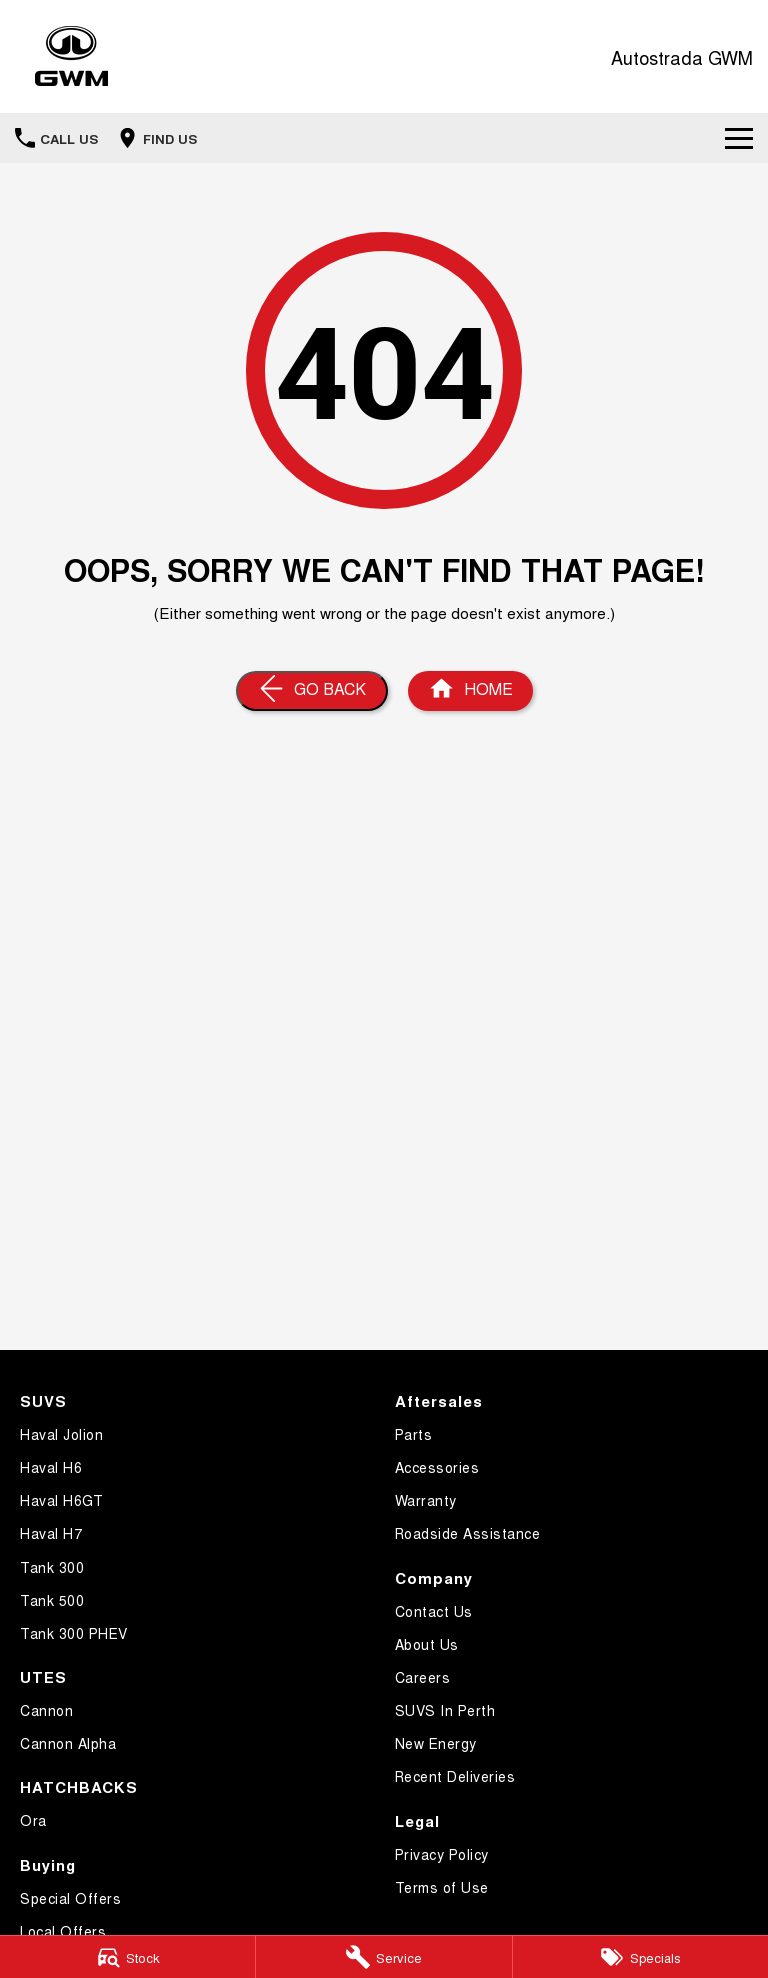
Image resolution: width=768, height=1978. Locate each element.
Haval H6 (51, 1467)
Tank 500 (52, 1600)
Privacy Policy (442, 1854)
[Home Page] (470, 691)
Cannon (46, 1710)
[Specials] (640, 1957)
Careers (423, 1677)
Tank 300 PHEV (74, 1633)
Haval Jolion (61, 1434)
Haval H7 (51, 1533)
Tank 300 (52, 1567)
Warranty (426, 1500)
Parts (414, 1434)
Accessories (437, 1467)
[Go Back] (312, 691)
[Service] (383, 1957)
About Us (427, 1644)
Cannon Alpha (68, 1743)
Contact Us (434, 1611)
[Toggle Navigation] (739, 138)
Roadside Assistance (468, 1533)
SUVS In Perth (445, 1710)
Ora (33, 1820)
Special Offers (70, 1898)
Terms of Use (442, 1887)
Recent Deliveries (455, 1776)
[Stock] (127, 1957)
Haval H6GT (61, 1500)
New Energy (436, 1743)
